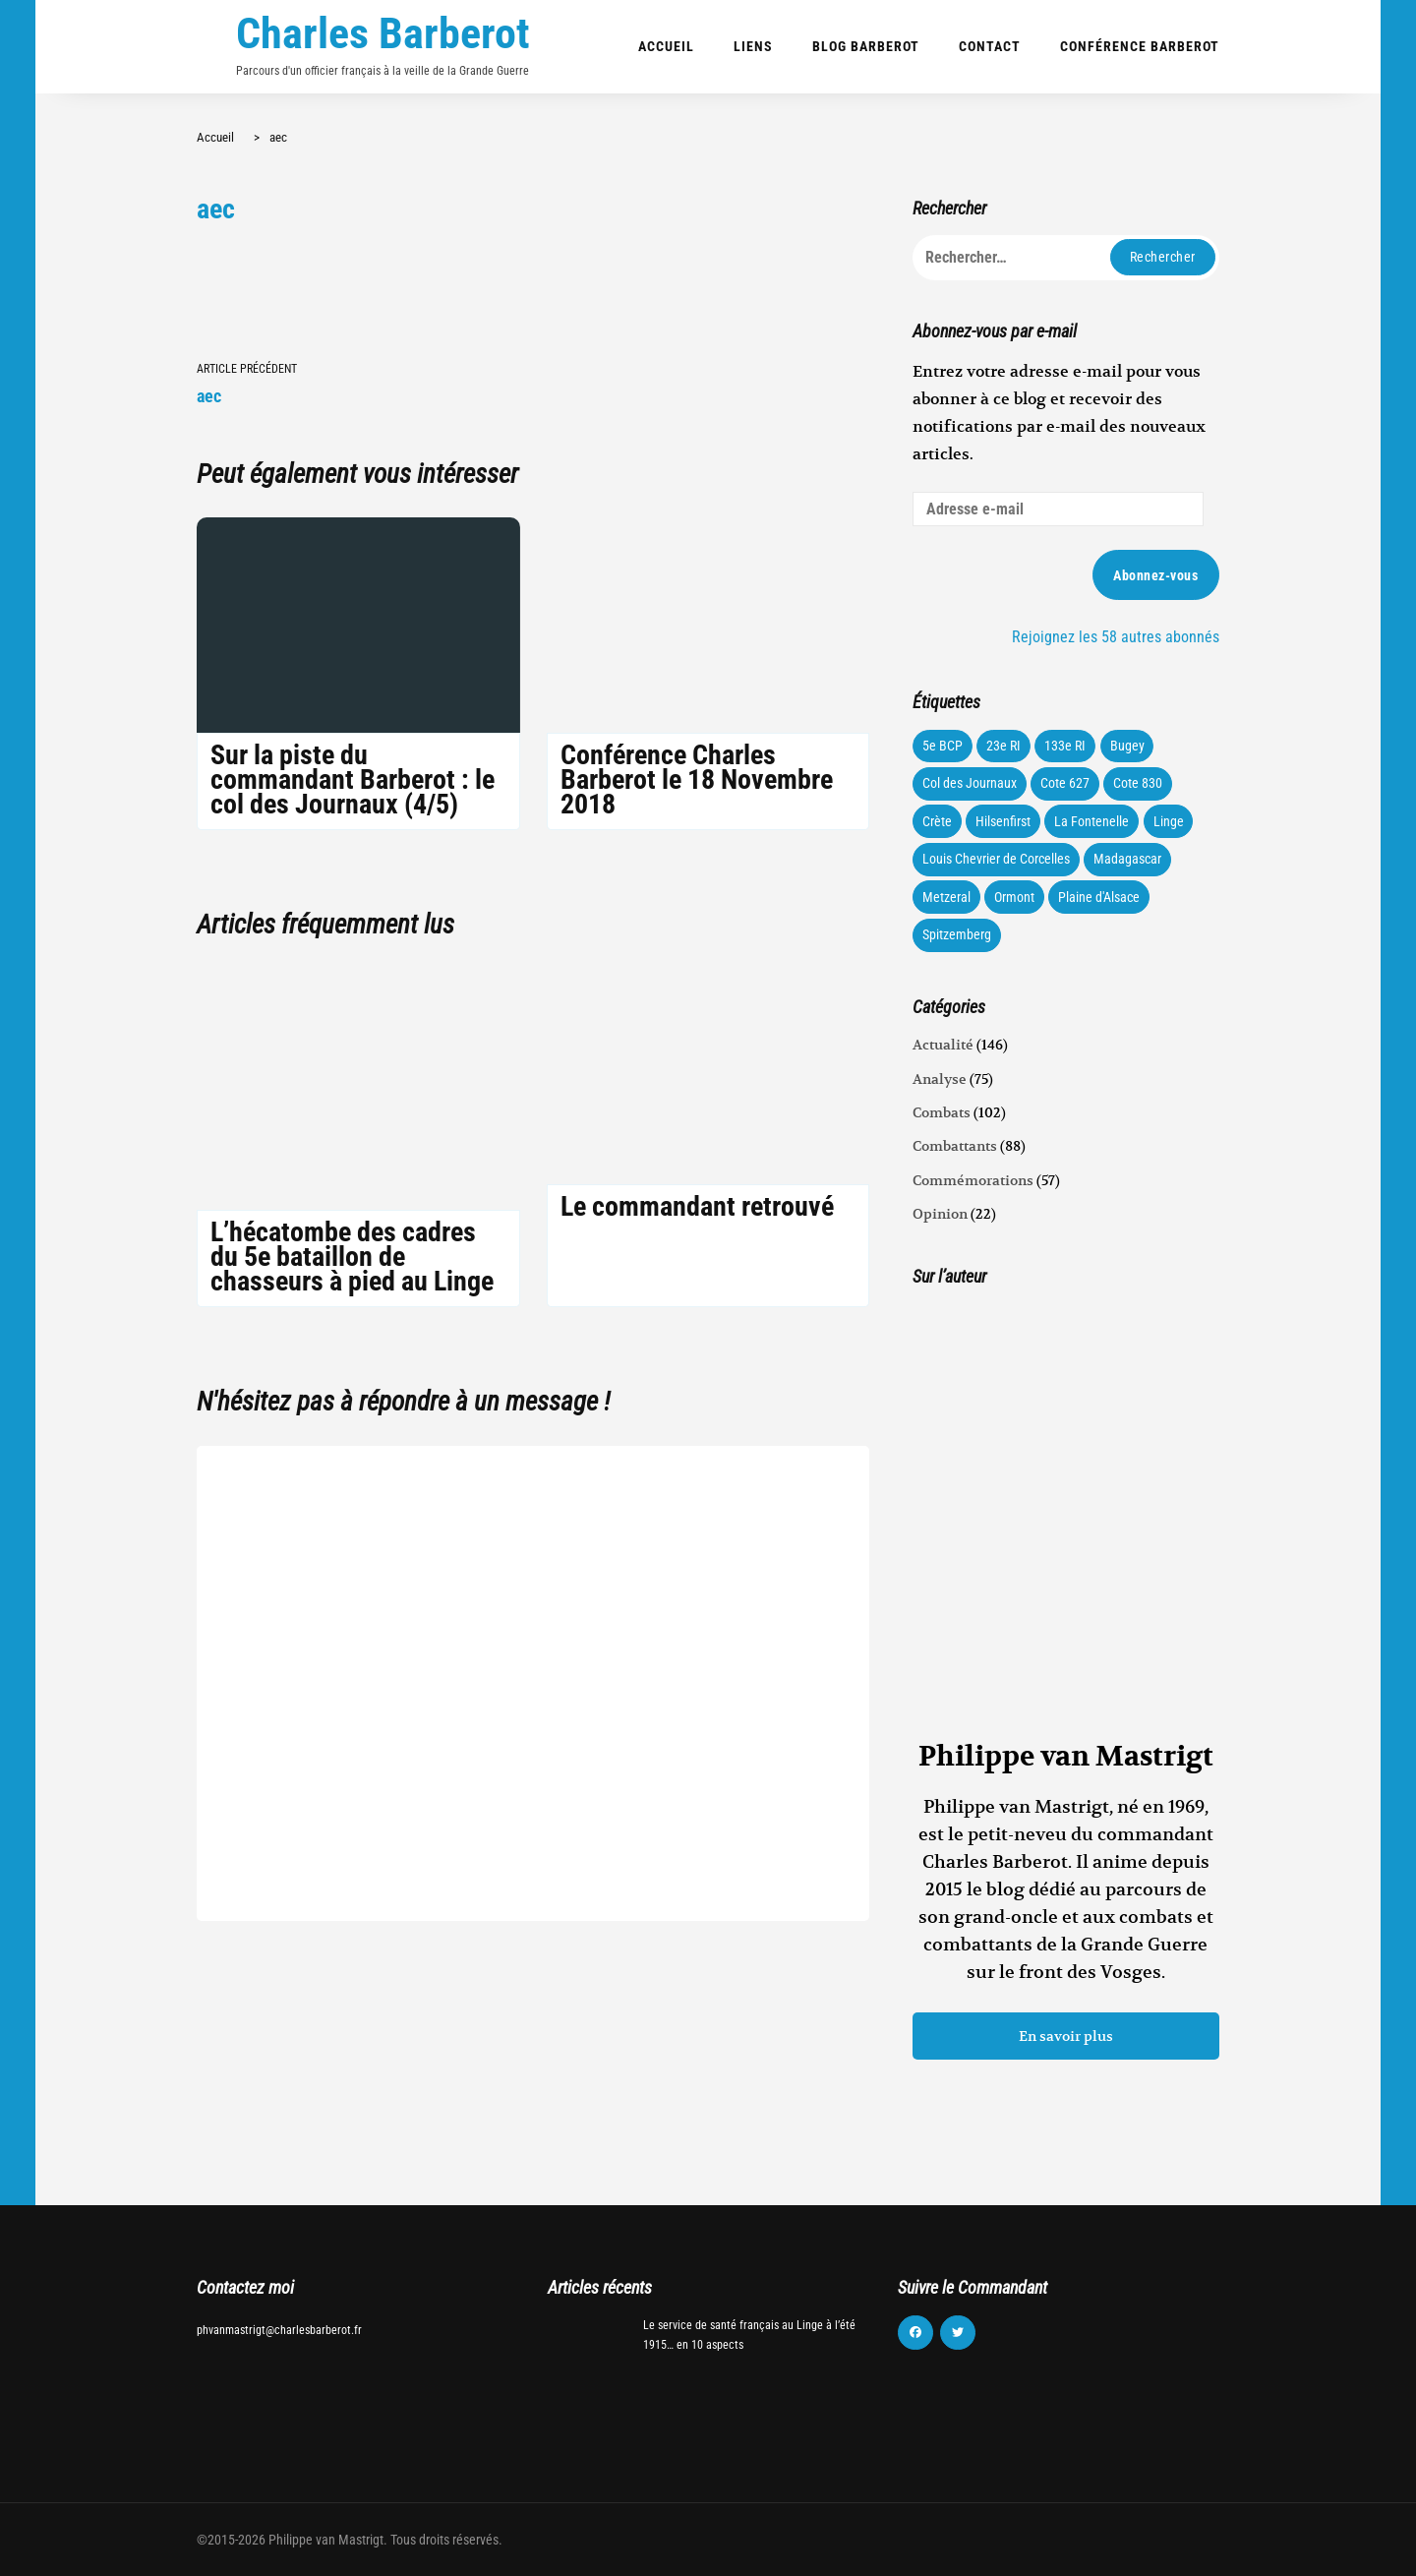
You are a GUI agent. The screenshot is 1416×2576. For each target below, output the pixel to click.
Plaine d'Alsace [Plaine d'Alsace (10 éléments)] (1099, 897)
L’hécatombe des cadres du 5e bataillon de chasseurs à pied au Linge (352, 1256)
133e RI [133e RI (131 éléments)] (1065, 745)
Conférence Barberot (1139, 46)
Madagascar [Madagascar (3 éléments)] (1127, 859)
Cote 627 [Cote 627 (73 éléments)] (1065, 783)
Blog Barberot (865, 46)
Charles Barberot (383, 33)
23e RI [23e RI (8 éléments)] (1003, 745)
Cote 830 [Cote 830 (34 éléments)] (1137, 783)
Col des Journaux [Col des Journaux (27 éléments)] (969, 783)
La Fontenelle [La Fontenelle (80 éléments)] (1091, 821)
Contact (990, 46)
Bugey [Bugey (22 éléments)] (1127, 745)
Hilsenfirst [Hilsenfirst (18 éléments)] (1003, 821)
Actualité (943, 1044)
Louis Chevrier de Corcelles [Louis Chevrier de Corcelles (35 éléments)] (996, 859)
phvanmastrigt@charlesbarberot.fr (279, 2330)
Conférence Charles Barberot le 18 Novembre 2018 (696, 779)
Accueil (666, 46)
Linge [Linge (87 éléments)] (1168, 821)
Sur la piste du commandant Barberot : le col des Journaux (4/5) (352, 779)
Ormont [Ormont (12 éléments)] (1014, 897)
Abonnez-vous (1155, 575)
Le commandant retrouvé (697, 1206)
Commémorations (973, 1180)
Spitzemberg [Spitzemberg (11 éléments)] (956, 934)
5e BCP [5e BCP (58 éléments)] (942, 745)
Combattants (955, 1146)
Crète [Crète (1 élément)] (937, 821)
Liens (753, 46)
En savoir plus (1066, 2036)
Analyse (940, 1079)
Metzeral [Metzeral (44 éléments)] (946, 897)
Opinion (940, 1214)
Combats (942, 1112)
